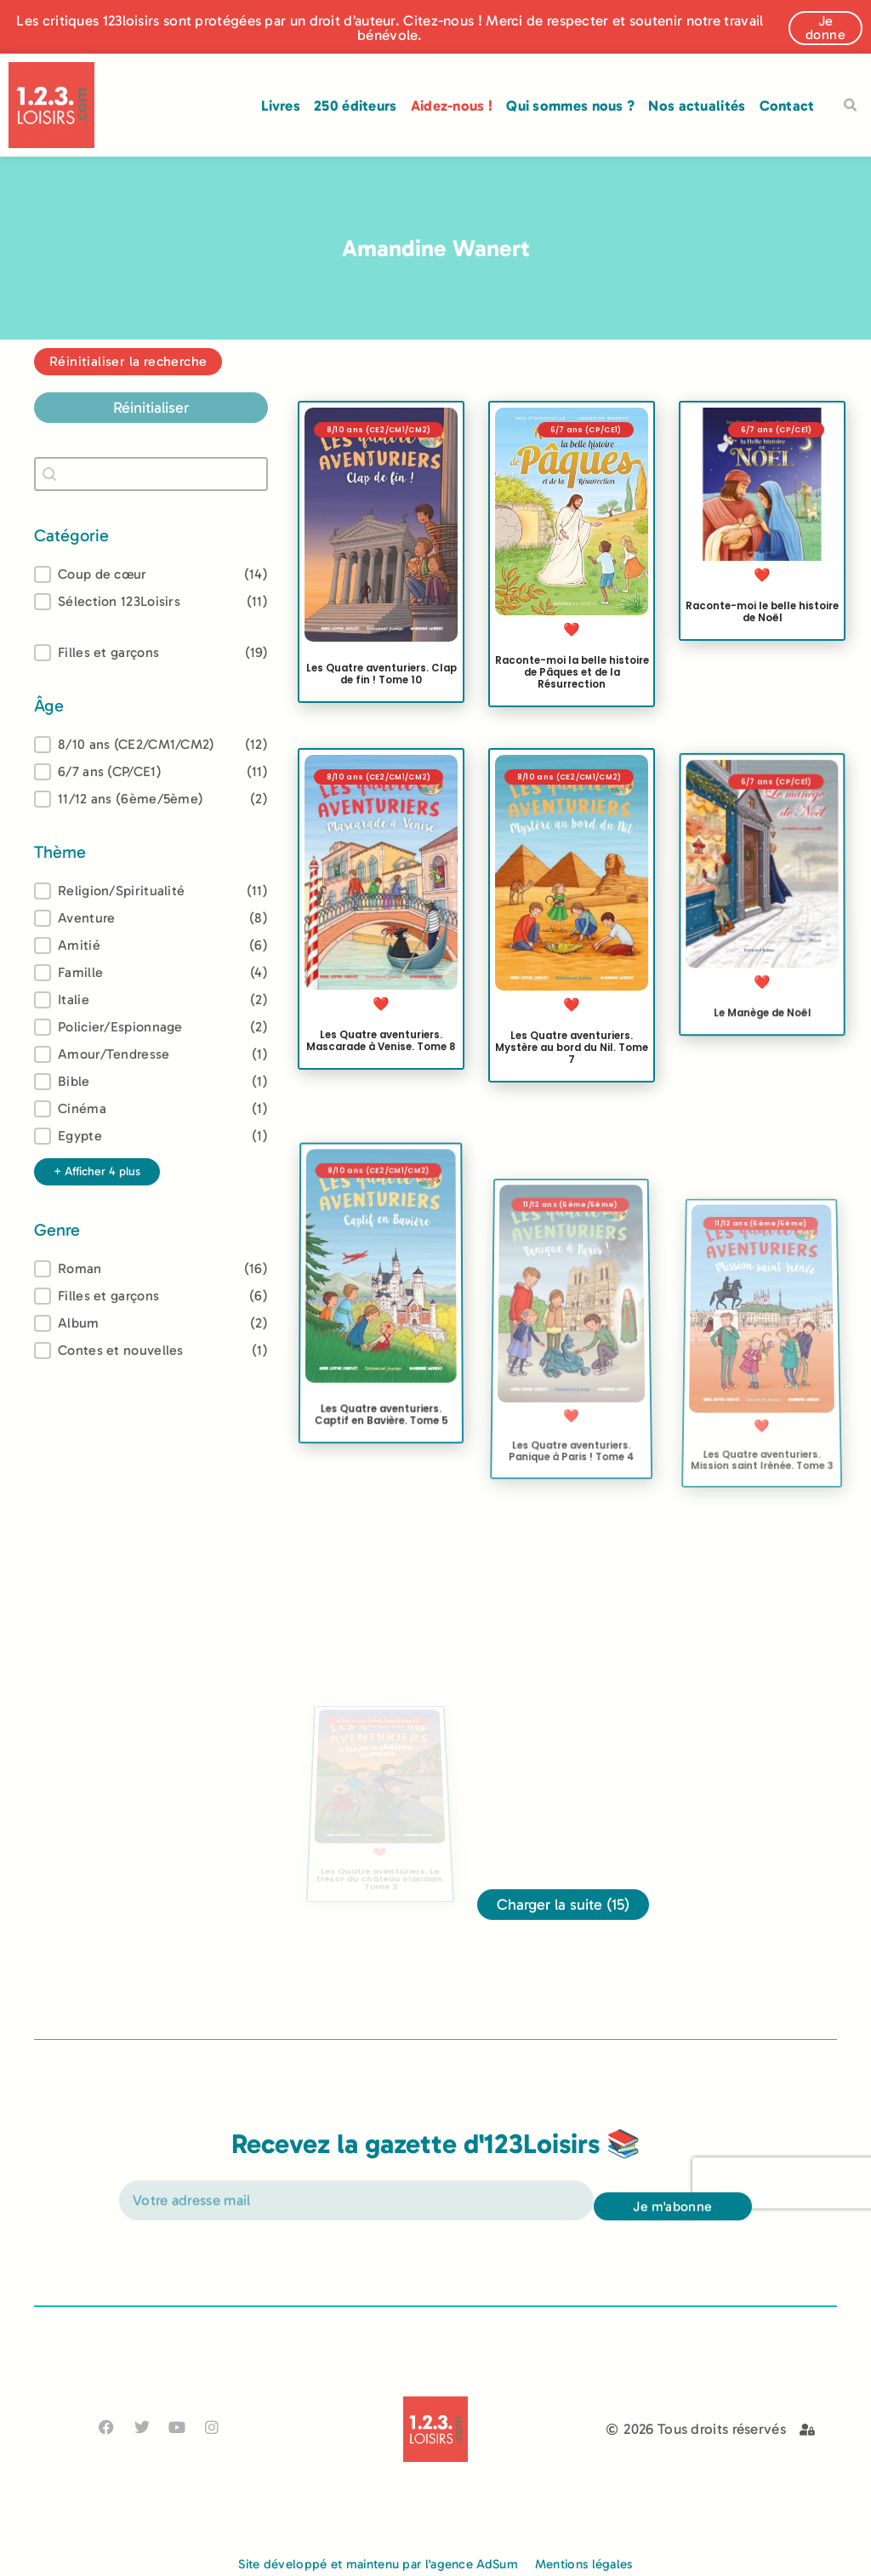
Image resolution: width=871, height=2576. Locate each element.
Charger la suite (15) (563, 1904)
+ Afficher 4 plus (97, 1171)
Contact (787, 105)
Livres (280, 105)
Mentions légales (584, 2564)
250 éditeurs (355, 105)
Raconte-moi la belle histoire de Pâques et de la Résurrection (572, 672)
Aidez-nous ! (452, 105)
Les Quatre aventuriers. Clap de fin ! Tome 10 (381, 674)
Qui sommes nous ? (570, 105)
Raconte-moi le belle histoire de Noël (762, 612)
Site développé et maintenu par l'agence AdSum (378, 2564)
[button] (850, 105)
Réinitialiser (151, 407)
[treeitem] (151, 744)
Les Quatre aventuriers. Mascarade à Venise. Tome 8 (381, 1041)
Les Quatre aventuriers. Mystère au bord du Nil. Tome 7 (571, 1072)
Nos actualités (696, 105)
